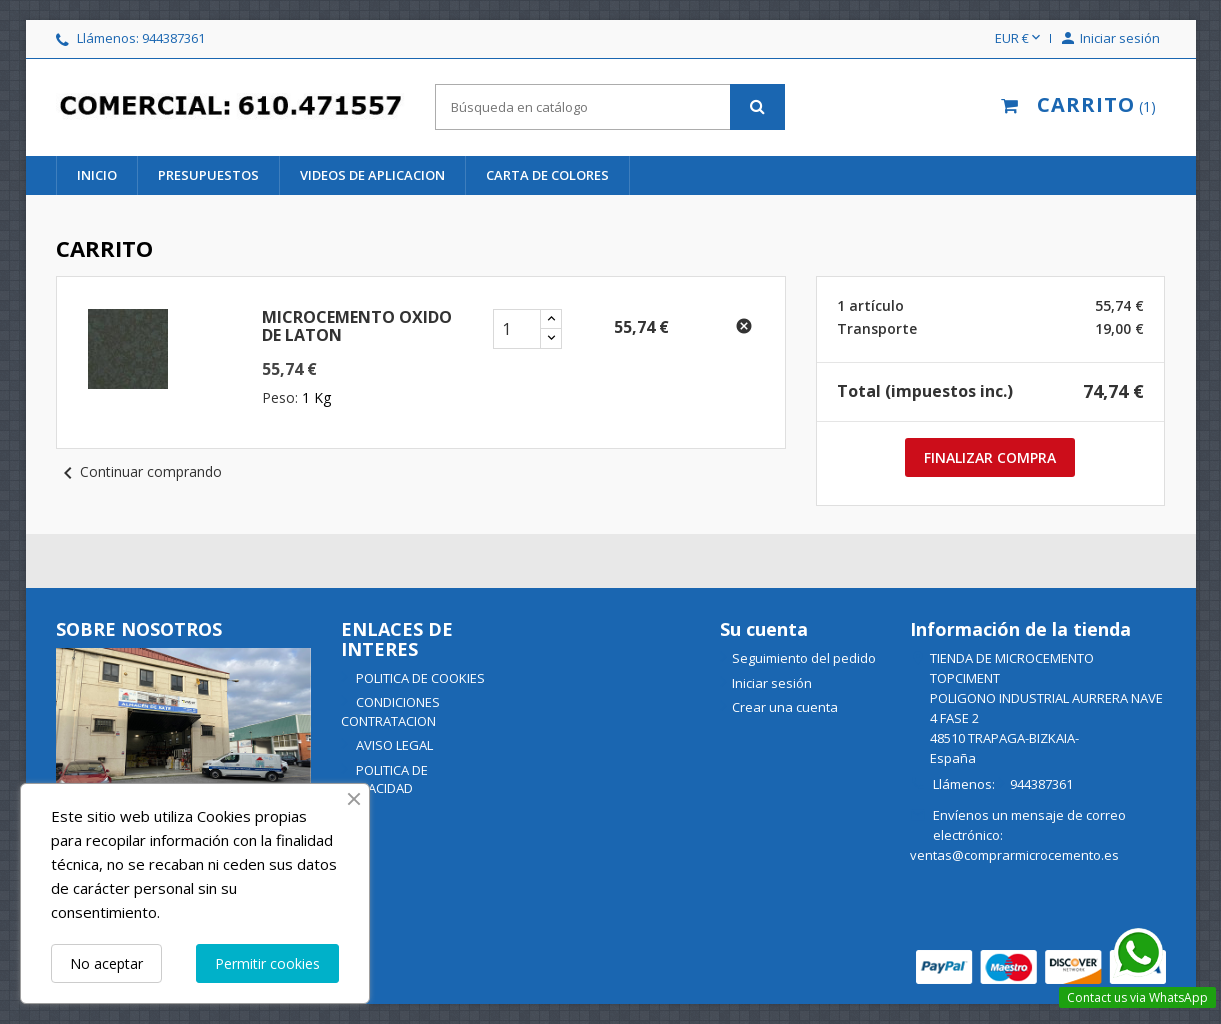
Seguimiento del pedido (804, 658)
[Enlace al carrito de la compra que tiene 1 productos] (1074, 106)
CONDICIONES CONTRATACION (390, 711)
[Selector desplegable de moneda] (1019, 39)
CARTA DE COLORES (547, 175)
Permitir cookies (267, 963)
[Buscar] (610, 107)
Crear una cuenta (785, 707)
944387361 (173, 38)
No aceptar (106, 963)
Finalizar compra (990, 457)
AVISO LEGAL (393, 745)
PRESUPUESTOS (208, 175)
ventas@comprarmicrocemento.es (1014, 855)
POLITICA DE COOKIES (419, 678)
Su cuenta (764, 629)
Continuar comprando (139, 471)
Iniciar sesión (772, 683)
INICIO (97, 175)
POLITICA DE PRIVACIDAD (384, 779)
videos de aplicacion (372, 175)
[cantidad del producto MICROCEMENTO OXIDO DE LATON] (517, 329)
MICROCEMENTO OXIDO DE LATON (357, 326)
